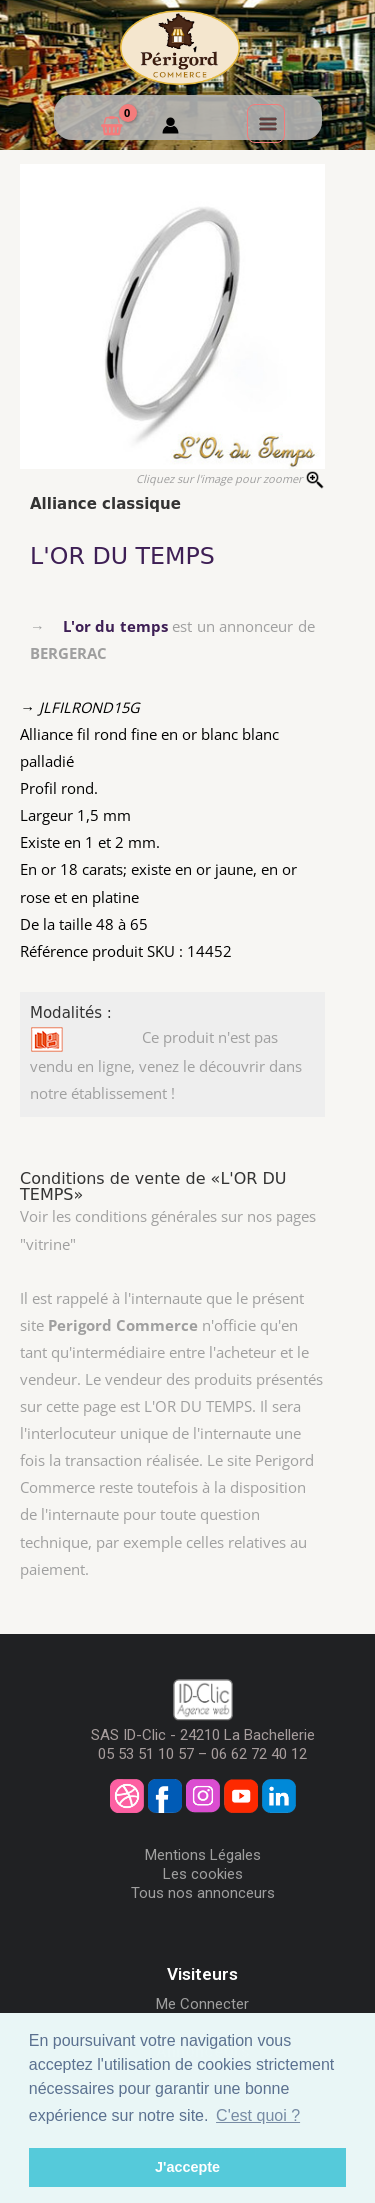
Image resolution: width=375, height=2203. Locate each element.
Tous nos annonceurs (203, 1893)
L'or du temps (115, 626)
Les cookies (203, 1874)
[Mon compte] (170, 128)
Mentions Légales (203, 1855)
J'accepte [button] (187, 2167)
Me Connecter (202, 2004)
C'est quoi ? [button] (258, 2115)
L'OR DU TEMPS (122, 556)
